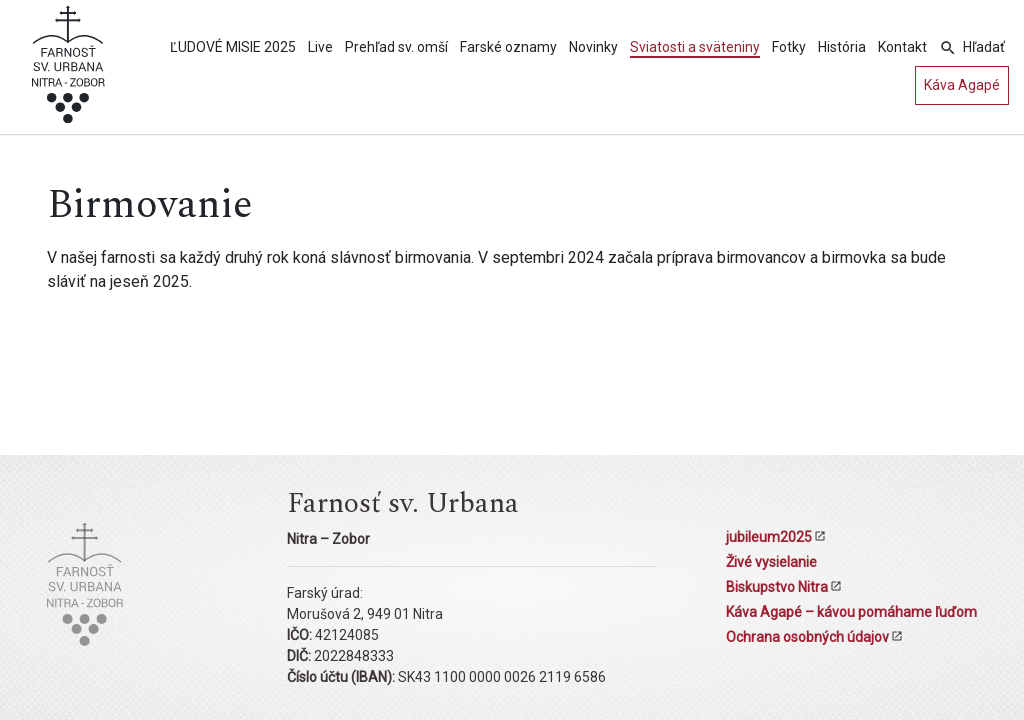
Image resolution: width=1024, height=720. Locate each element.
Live (320, 47)
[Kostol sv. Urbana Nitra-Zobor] (68, 70)
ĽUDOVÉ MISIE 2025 (233, 47)
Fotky (789, 47)
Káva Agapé (962, 85)
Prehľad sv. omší (396, 47)
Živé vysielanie (771, 562)
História (842, 47)
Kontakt (902, 47)
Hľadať (984, 47)
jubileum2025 (769, 537)
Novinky (593, 47)
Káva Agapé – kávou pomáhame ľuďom (851, 612)
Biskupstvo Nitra (777, 587)
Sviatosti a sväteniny (695, 47)
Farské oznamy (508, 47)
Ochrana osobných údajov (807, 637)
